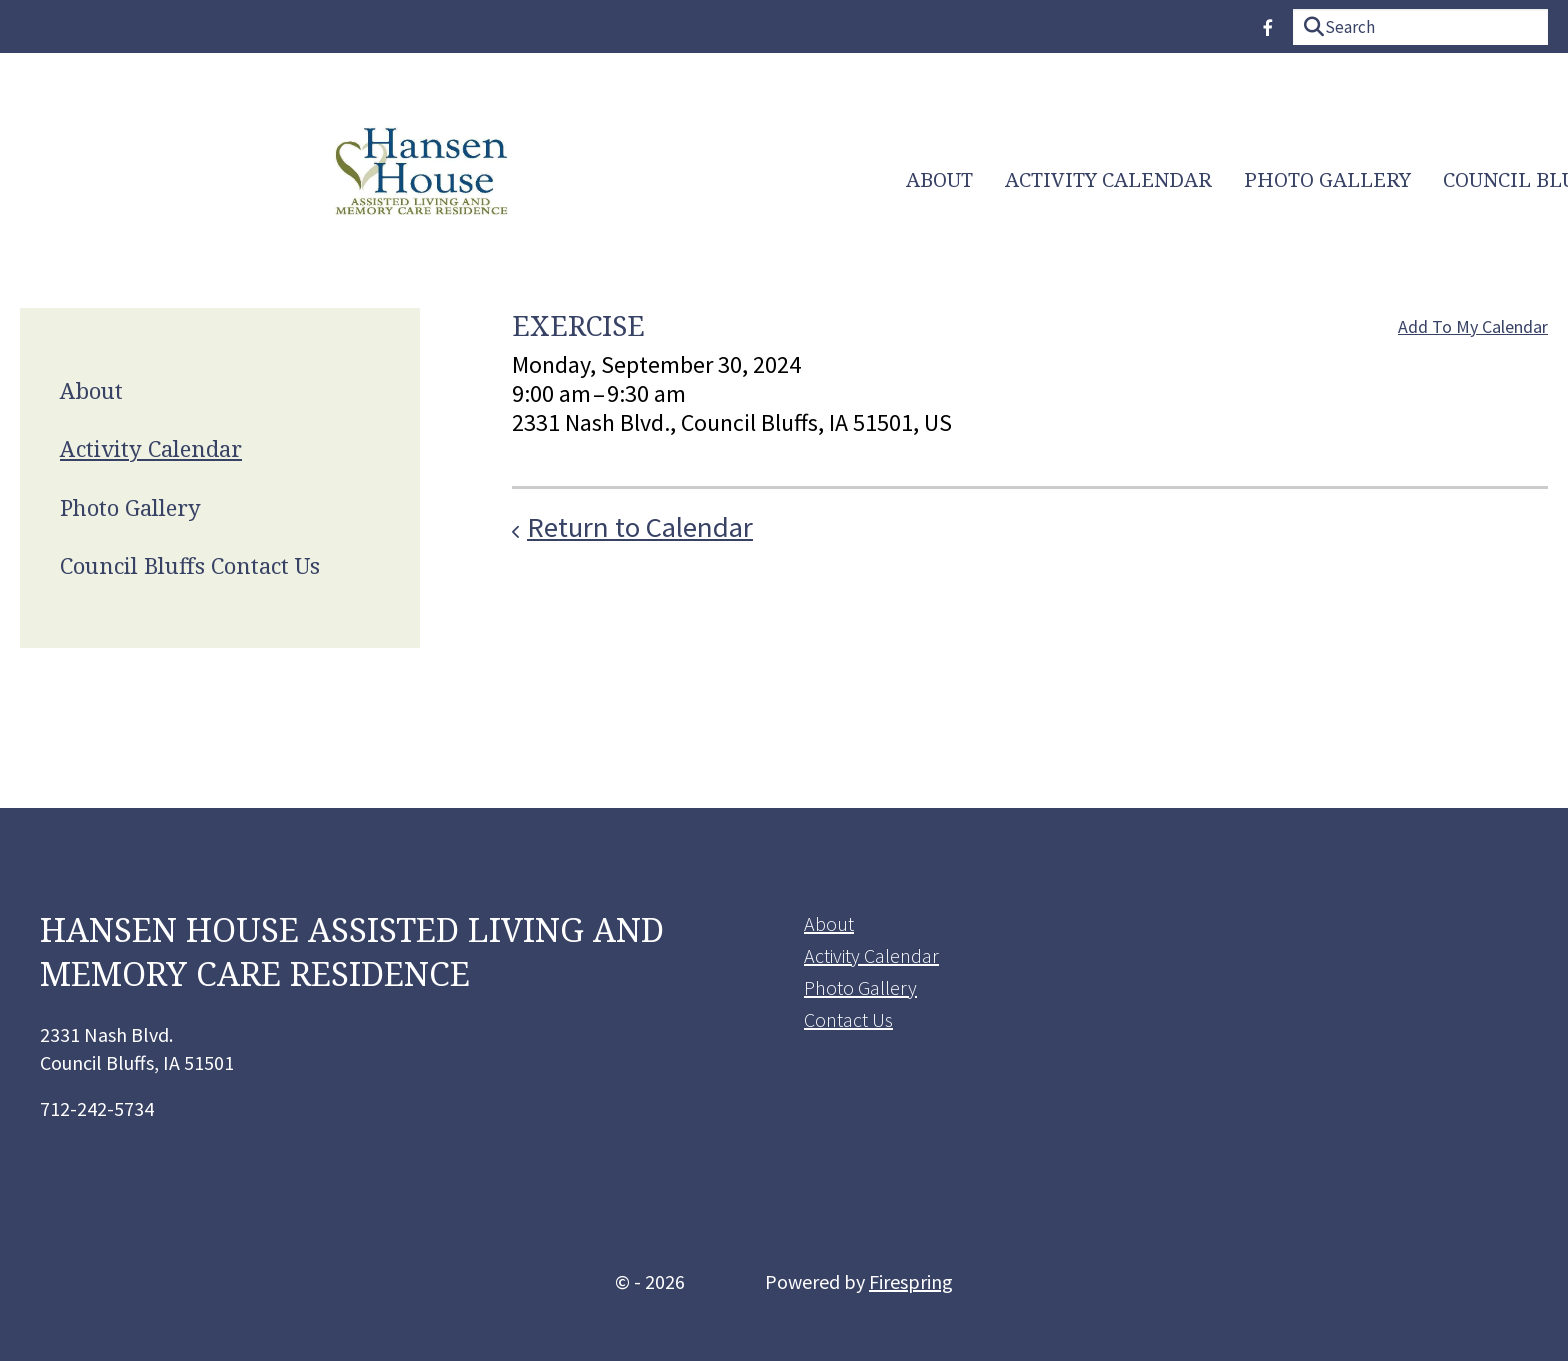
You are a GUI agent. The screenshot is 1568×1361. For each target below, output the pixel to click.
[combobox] (1420, 27)
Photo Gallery (767, 180)
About (379, 180)
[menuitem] (379, 181)
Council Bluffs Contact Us (1029, 180)
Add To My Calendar (1473, 326)
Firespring (911, 1281)
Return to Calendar (640, 527)
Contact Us (848, 1019)
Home (1487, 179)
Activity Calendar (548, 180)
